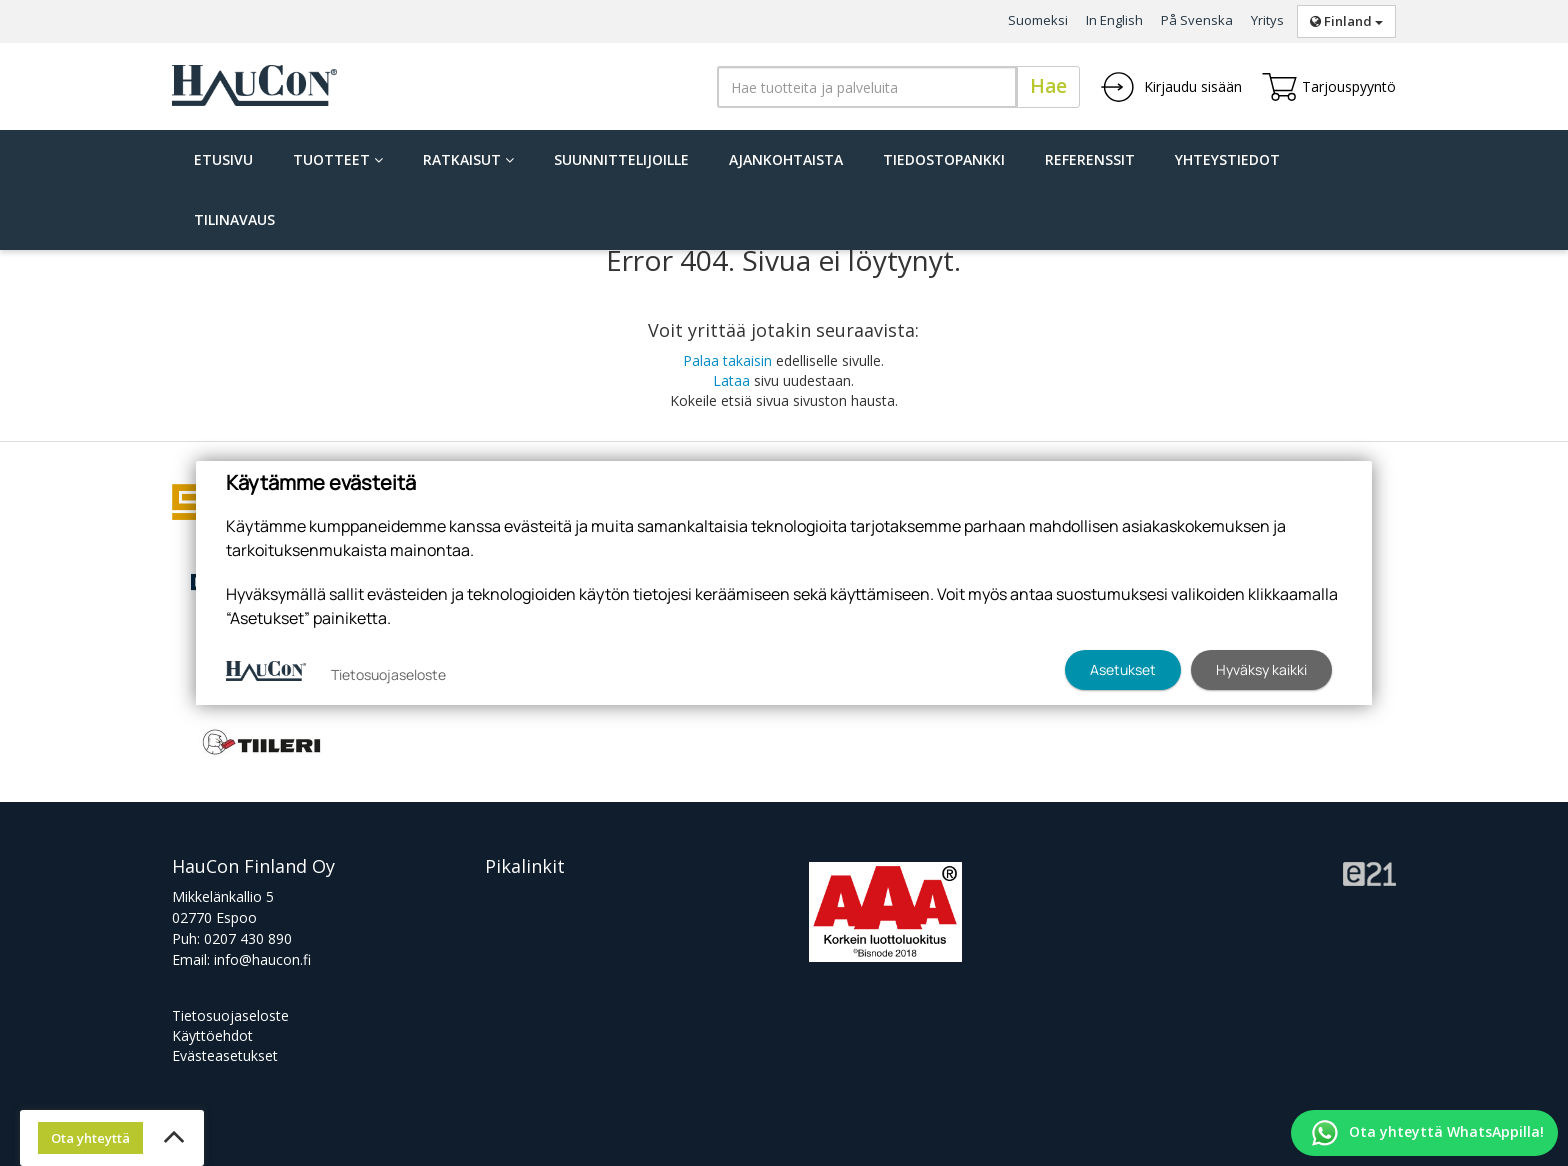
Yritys (1267, 20)
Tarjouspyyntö (1329, 87)
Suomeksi (1038, 20)
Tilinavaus (234, 219)
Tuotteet (338, 159)
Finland (1346, 21)
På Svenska (1197, 20)
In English (1114, 20)
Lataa (731, 380)
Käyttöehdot (212, 1035)
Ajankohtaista (786, 159)
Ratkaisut (468, 159)
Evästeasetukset (225, 1055)
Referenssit (1090, 159)
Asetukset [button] (1123, 669)
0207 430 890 (248, 938)
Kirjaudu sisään (1171, 87)
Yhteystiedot (1227, 159)
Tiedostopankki (944, 159)
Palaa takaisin (727, 360)
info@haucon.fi (262, 959)
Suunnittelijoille (621, 159)
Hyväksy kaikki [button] (1261, 669)
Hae (1048, 86)
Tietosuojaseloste (230, 1015)
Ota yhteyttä (90, 1138)
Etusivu (223, 159)
